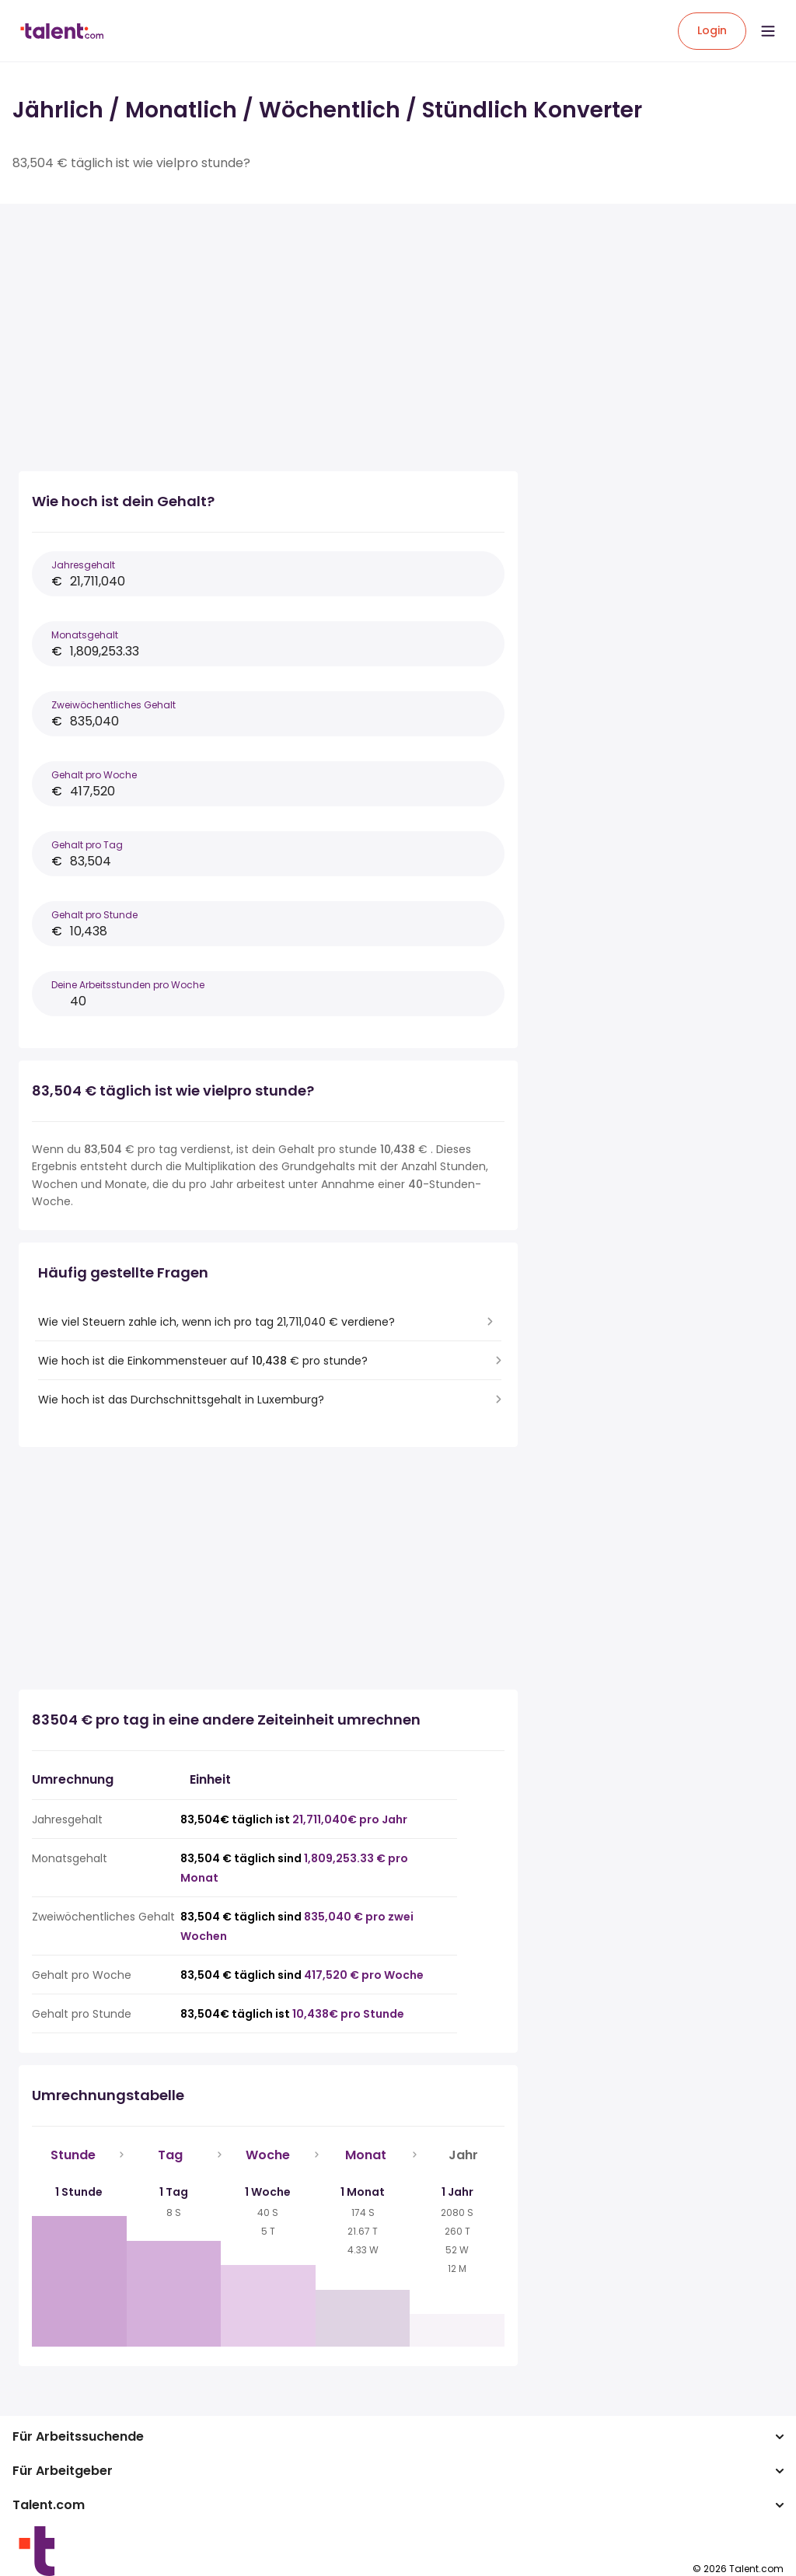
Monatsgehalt (84, 634)
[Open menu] (768, 31)
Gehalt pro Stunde (94, 914)
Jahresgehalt (83, 564)
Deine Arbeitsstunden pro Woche (127, 984)
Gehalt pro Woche (94, 774)
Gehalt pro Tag (87, 844)
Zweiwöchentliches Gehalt (113, 704)
